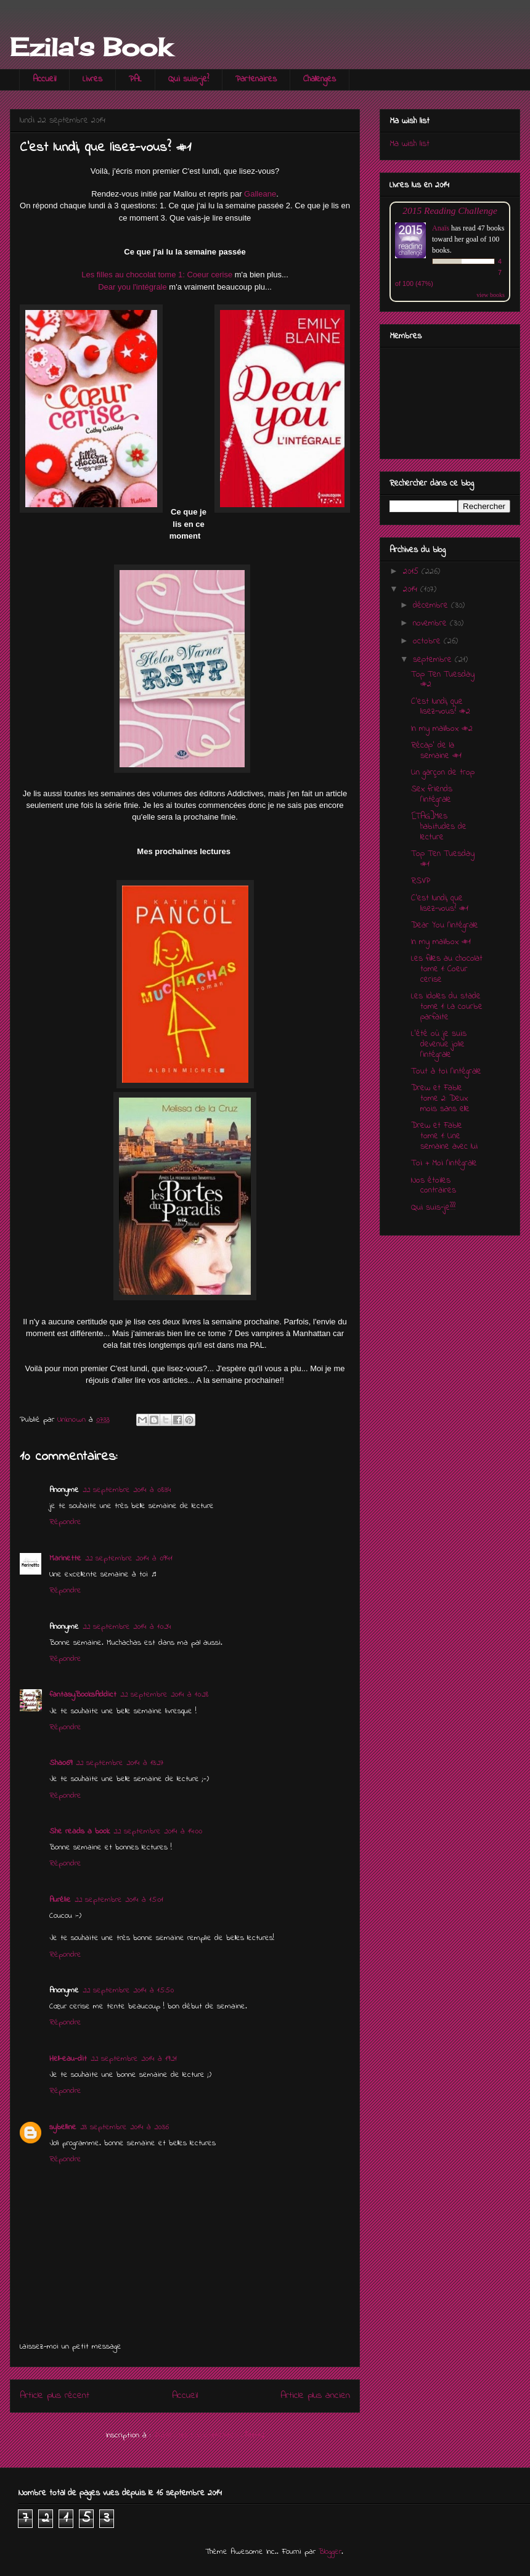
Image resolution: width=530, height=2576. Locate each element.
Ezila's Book (90, 47)
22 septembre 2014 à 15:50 (128, 1990)
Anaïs (440, 228)
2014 (411, 589)
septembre (434, 659)
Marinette (65, 1558)
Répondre (65, 1522)
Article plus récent (54, 2396)
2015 (412, 571)
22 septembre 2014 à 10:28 (164, 1694)
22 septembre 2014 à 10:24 (127, 1626)
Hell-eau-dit (68, 2058)
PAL (135, 79)
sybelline (62, 2127)
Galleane (260, 193)
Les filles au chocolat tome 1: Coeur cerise (156, 274)
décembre (432, 605)
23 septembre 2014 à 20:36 (124, 2127)
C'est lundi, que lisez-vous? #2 (440, 707)
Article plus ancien (315, 2396)
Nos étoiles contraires (433, 1185)
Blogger (330, 2552)
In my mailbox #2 (442, 728)
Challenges (319, 79)
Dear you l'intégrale (132, 286)
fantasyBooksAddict (82, 1694)
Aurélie (60, 1900)
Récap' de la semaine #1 (436, 750)
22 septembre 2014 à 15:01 (119, 1900)
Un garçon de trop (443, 772)
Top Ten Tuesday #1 (443, 859)
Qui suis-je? (188, 79)
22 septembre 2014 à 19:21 (134, 2058)
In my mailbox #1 (441, 941)
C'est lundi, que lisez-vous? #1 (439, 903)
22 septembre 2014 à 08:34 (127, 1490)
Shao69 (60, 1763)
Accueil (44, 79)
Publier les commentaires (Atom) (208, 2435)
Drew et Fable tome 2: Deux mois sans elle (440, 1098)
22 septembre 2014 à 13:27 (119, 1763)
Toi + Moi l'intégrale (444, 1163)
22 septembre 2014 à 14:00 (157, 1831)
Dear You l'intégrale (444, 925)
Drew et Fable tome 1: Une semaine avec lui (444, 1136)
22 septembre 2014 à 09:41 (129, 1558)
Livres (92, 79)
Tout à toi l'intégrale (446, 1071)
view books (490, 294)
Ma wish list (409, 143)
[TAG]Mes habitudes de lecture (439, 827)
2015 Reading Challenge (449, 210)
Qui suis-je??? (433, 1207)
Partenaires (256, 79)
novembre (431, 623)
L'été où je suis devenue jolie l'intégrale (439, 1044)
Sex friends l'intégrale (431, 794)
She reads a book (79, 1831)
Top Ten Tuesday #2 (443, 679)
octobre (428, 641)
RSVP (420, 880)
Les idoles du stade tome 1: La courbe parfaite (447, 1007)
